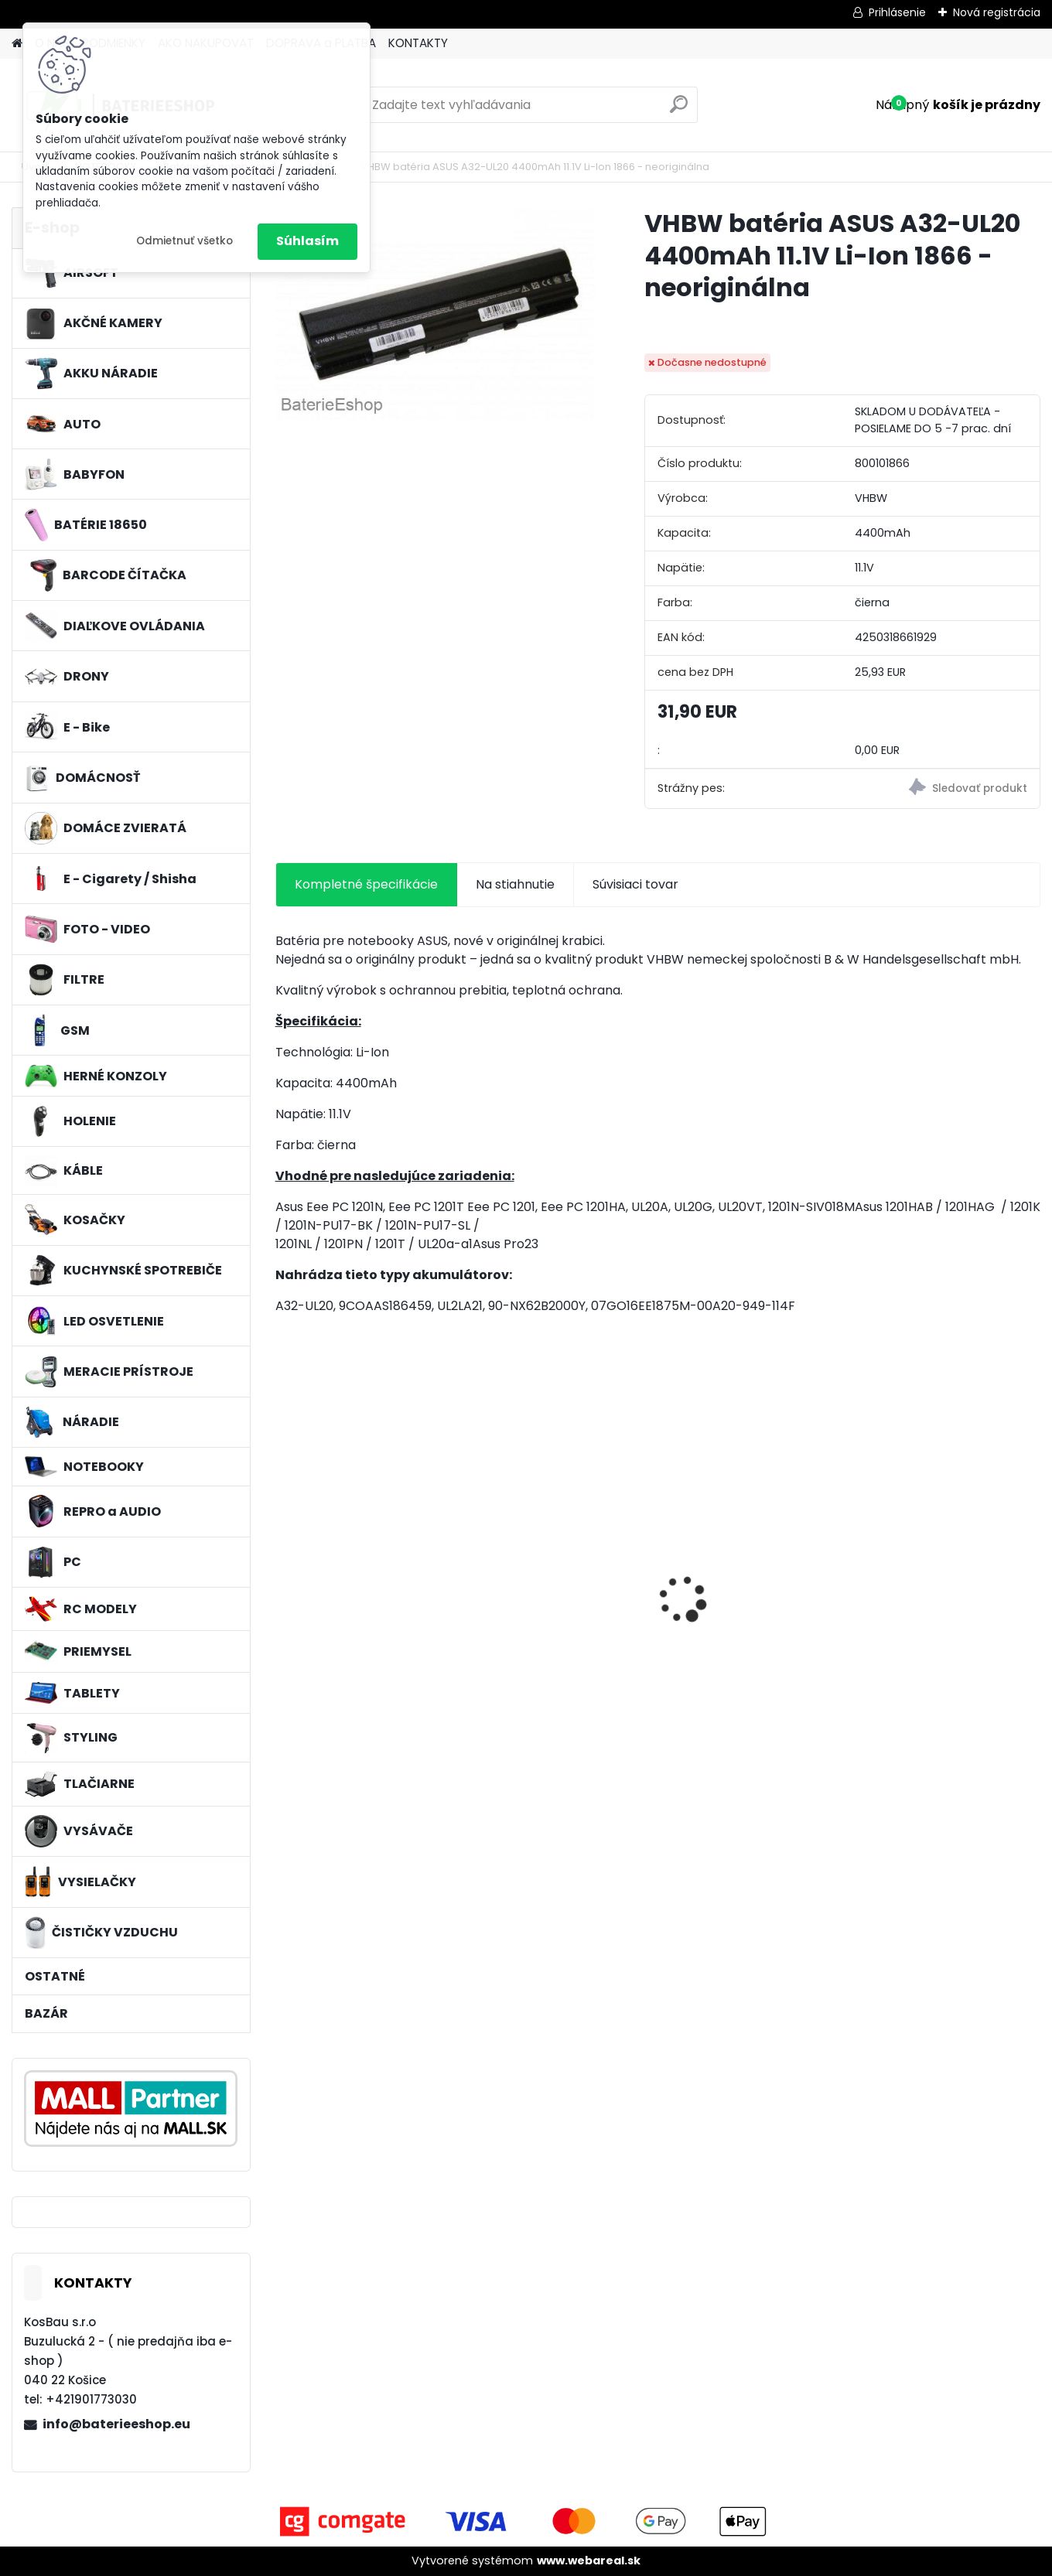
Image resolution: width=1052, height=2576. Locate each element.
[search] (679, 110)
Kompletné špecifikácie (366, 884)
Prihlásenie (897, 12)
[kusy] (315, 1703)
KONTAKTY (418, 43)
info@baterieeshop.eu (116, 2424)
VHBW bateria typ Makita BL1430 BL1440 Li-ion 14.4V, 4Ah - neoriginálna (365, 1603)
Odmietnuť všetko (184, 241)
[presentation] (283, 1572)
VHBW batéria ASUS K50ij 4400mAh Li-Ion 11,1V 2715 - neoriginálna (754, 1569)
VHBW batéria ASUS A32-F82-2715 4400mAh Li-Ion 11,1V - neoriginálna (557, 1569)
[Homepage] (17, 44)
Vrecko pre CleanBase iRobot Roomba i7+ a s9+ (945, 1572)
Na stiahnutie (515, 884)
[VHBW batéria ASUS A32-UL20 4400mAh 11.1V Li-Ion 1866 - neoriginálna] (435, 313)
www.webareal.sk (588, 2560)
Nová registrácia (996, 12)
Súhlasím (307, 241)
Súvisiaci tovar (635, 884)
